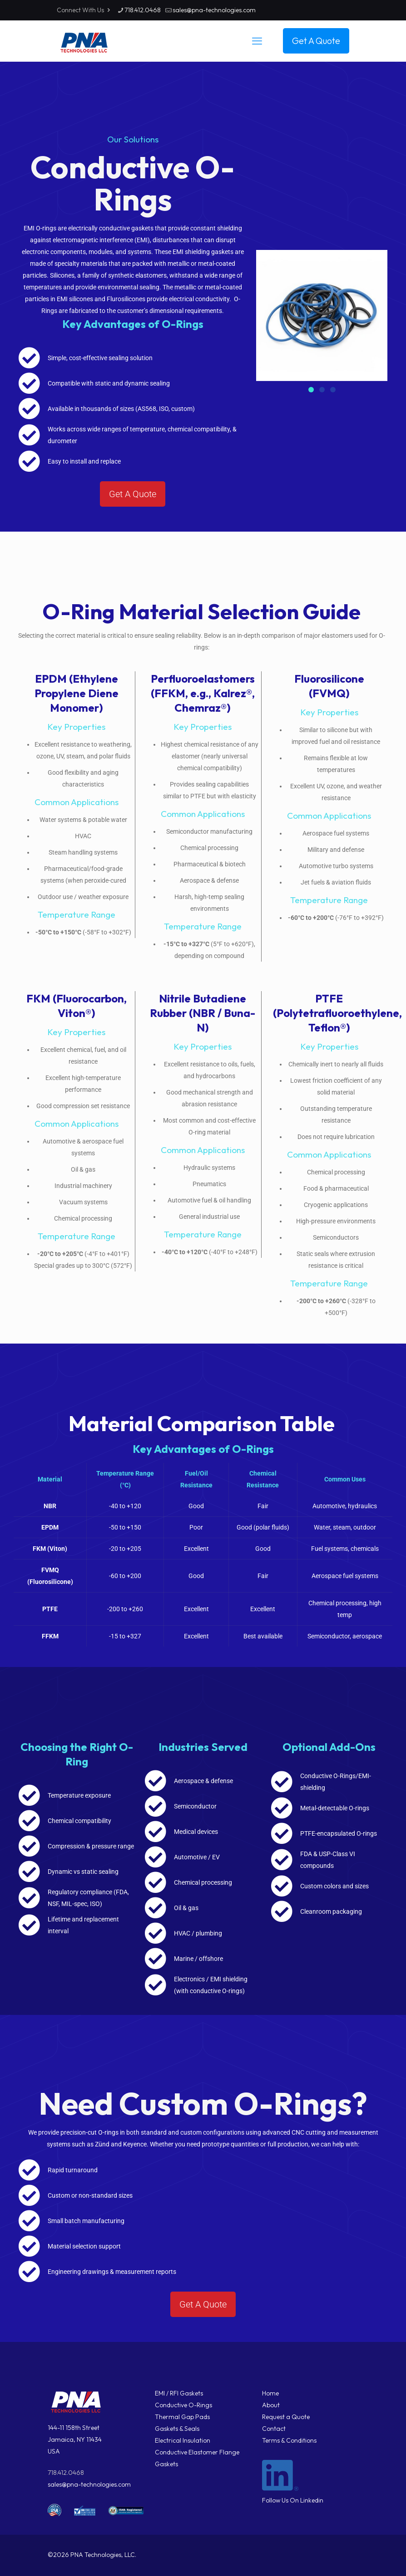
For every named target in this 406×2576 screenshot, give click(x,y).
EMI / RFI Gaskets (179, 2393)
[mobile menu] (257, 41)
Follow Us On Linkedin (292, 2500)
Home (270, 2393)
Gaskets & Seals (177, 2428)
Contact (274, 2428)
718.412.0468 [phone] (142, 10)
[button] (311, 389)
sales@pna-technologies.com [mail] (214, 10)
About (271, 2405)
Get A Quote (316, 40)
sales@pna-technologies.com (89, 2484)
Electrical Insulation (182, 2440)
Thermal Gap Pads (182, 2417)
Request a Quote (286, 2417)
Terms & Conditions (289, 2440)
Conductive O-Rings (183, 2405)
